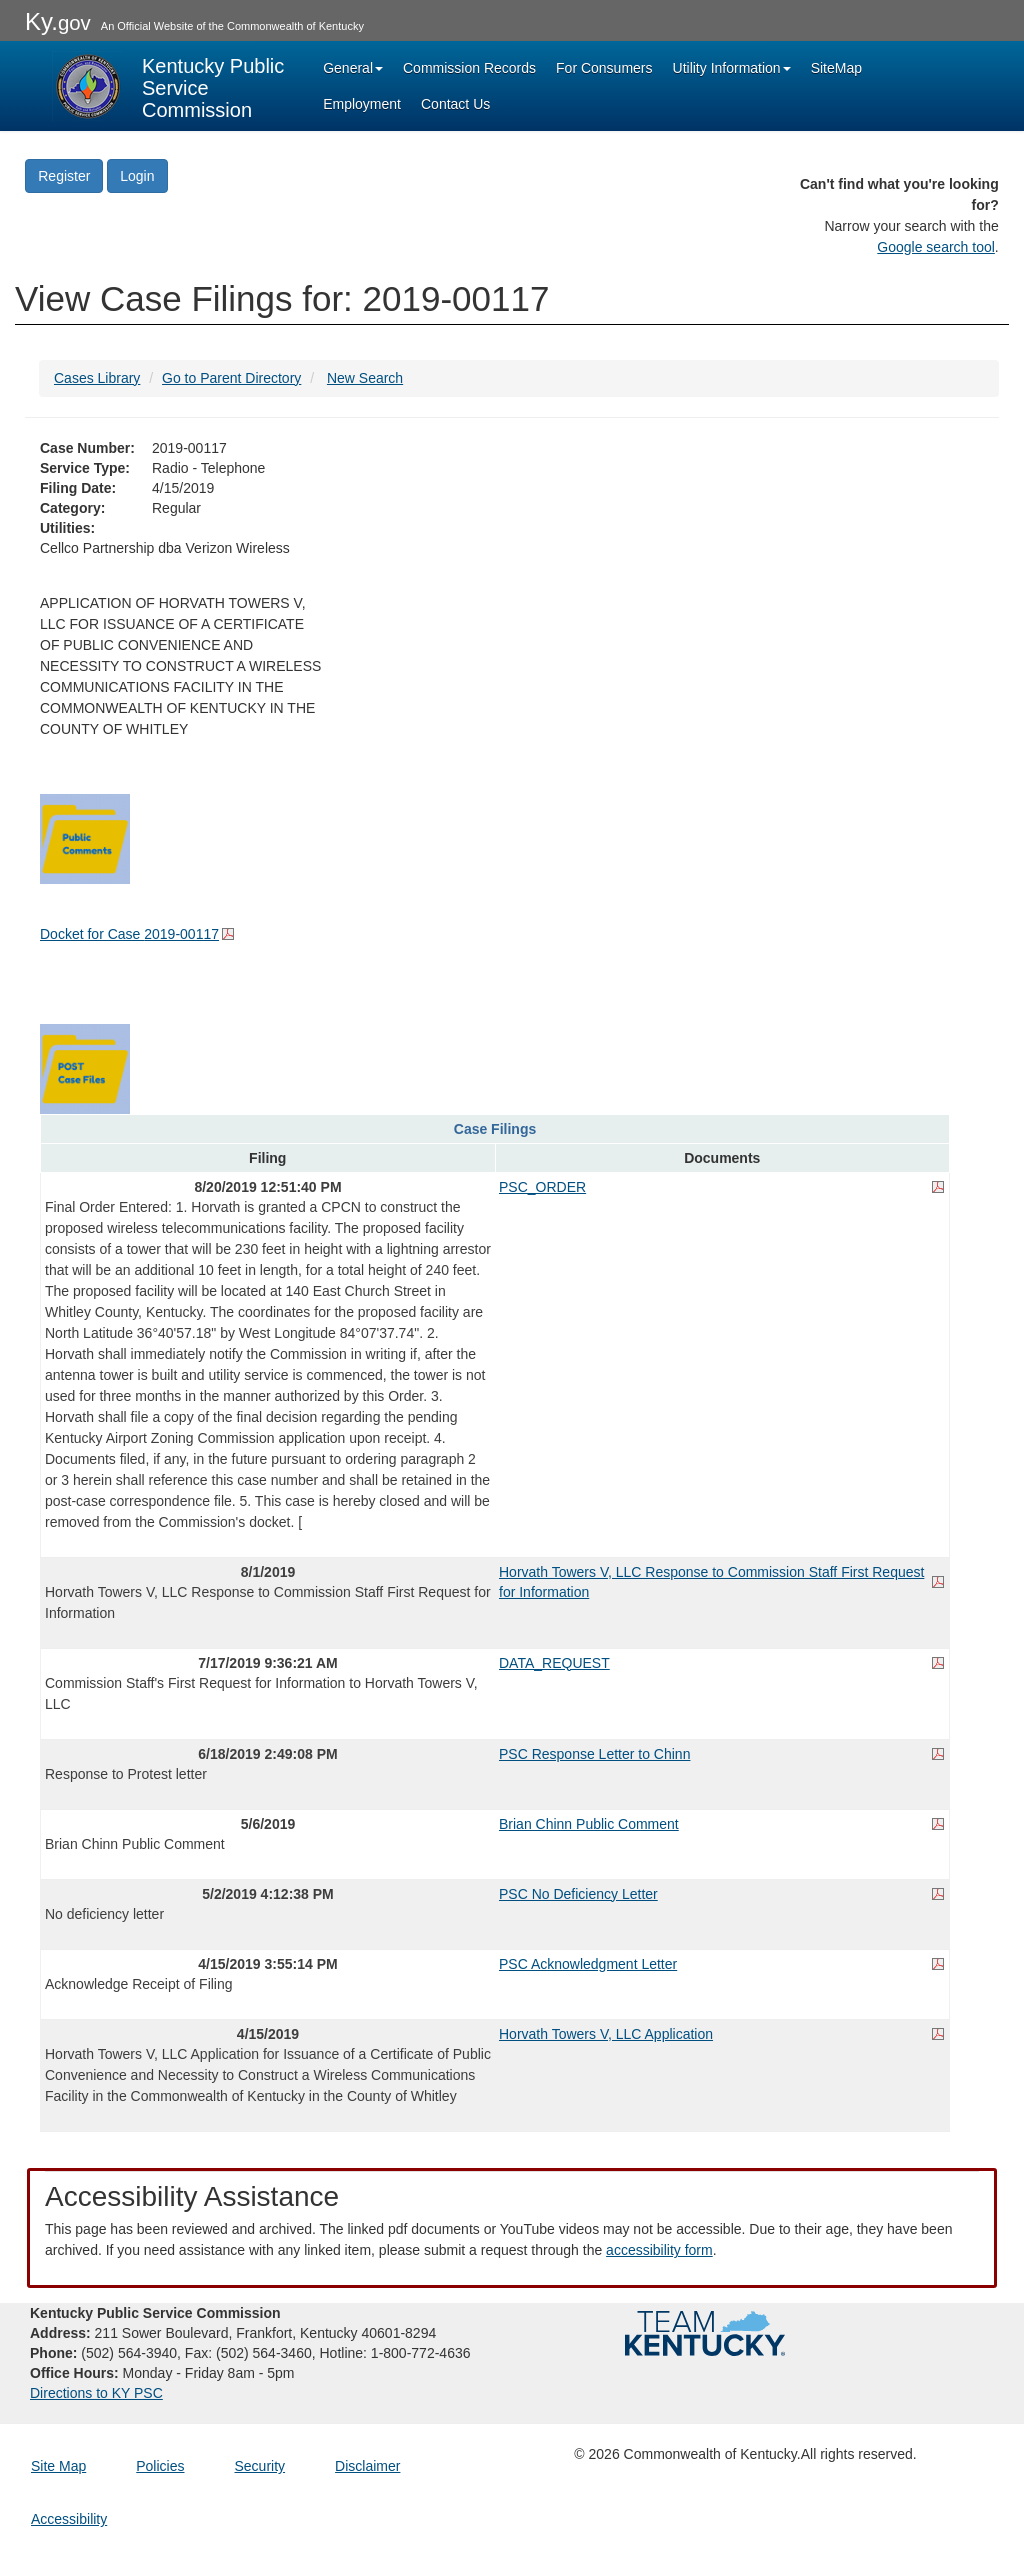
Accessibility (69, 2519)
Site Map (58, 2466)
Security (260, 2466)
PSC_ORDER (542, 1187)
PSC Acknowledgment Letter (588, 1964)
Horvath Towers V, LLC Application (606, 2034)
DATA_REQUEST (554, 1663)
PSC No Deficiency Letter (578, 1894)
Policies (160, 2466)
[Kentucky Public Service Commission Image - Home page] (170, 86)
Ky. (58, 21)
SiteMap (836, 68)
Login (137, 176)
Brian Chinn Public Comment (589, 1824)
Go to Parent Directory (231, 378)
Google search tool (936, 247)
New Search (365, 378)
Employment (362, 104)
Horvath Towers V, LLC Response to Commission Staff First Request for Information (711, 1582)
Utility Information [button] (732, 68)
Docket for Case (129, 934)
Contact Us (455, 104)
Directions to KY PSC (96, 2393)
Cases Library (97, 378)
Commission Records (469, 68)
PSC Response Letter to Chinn (594, 1754)
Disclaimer (367, 2466)
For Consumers (604, 68)
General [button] (353, 68)
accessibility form (659, 2250)
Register (64, 176)
